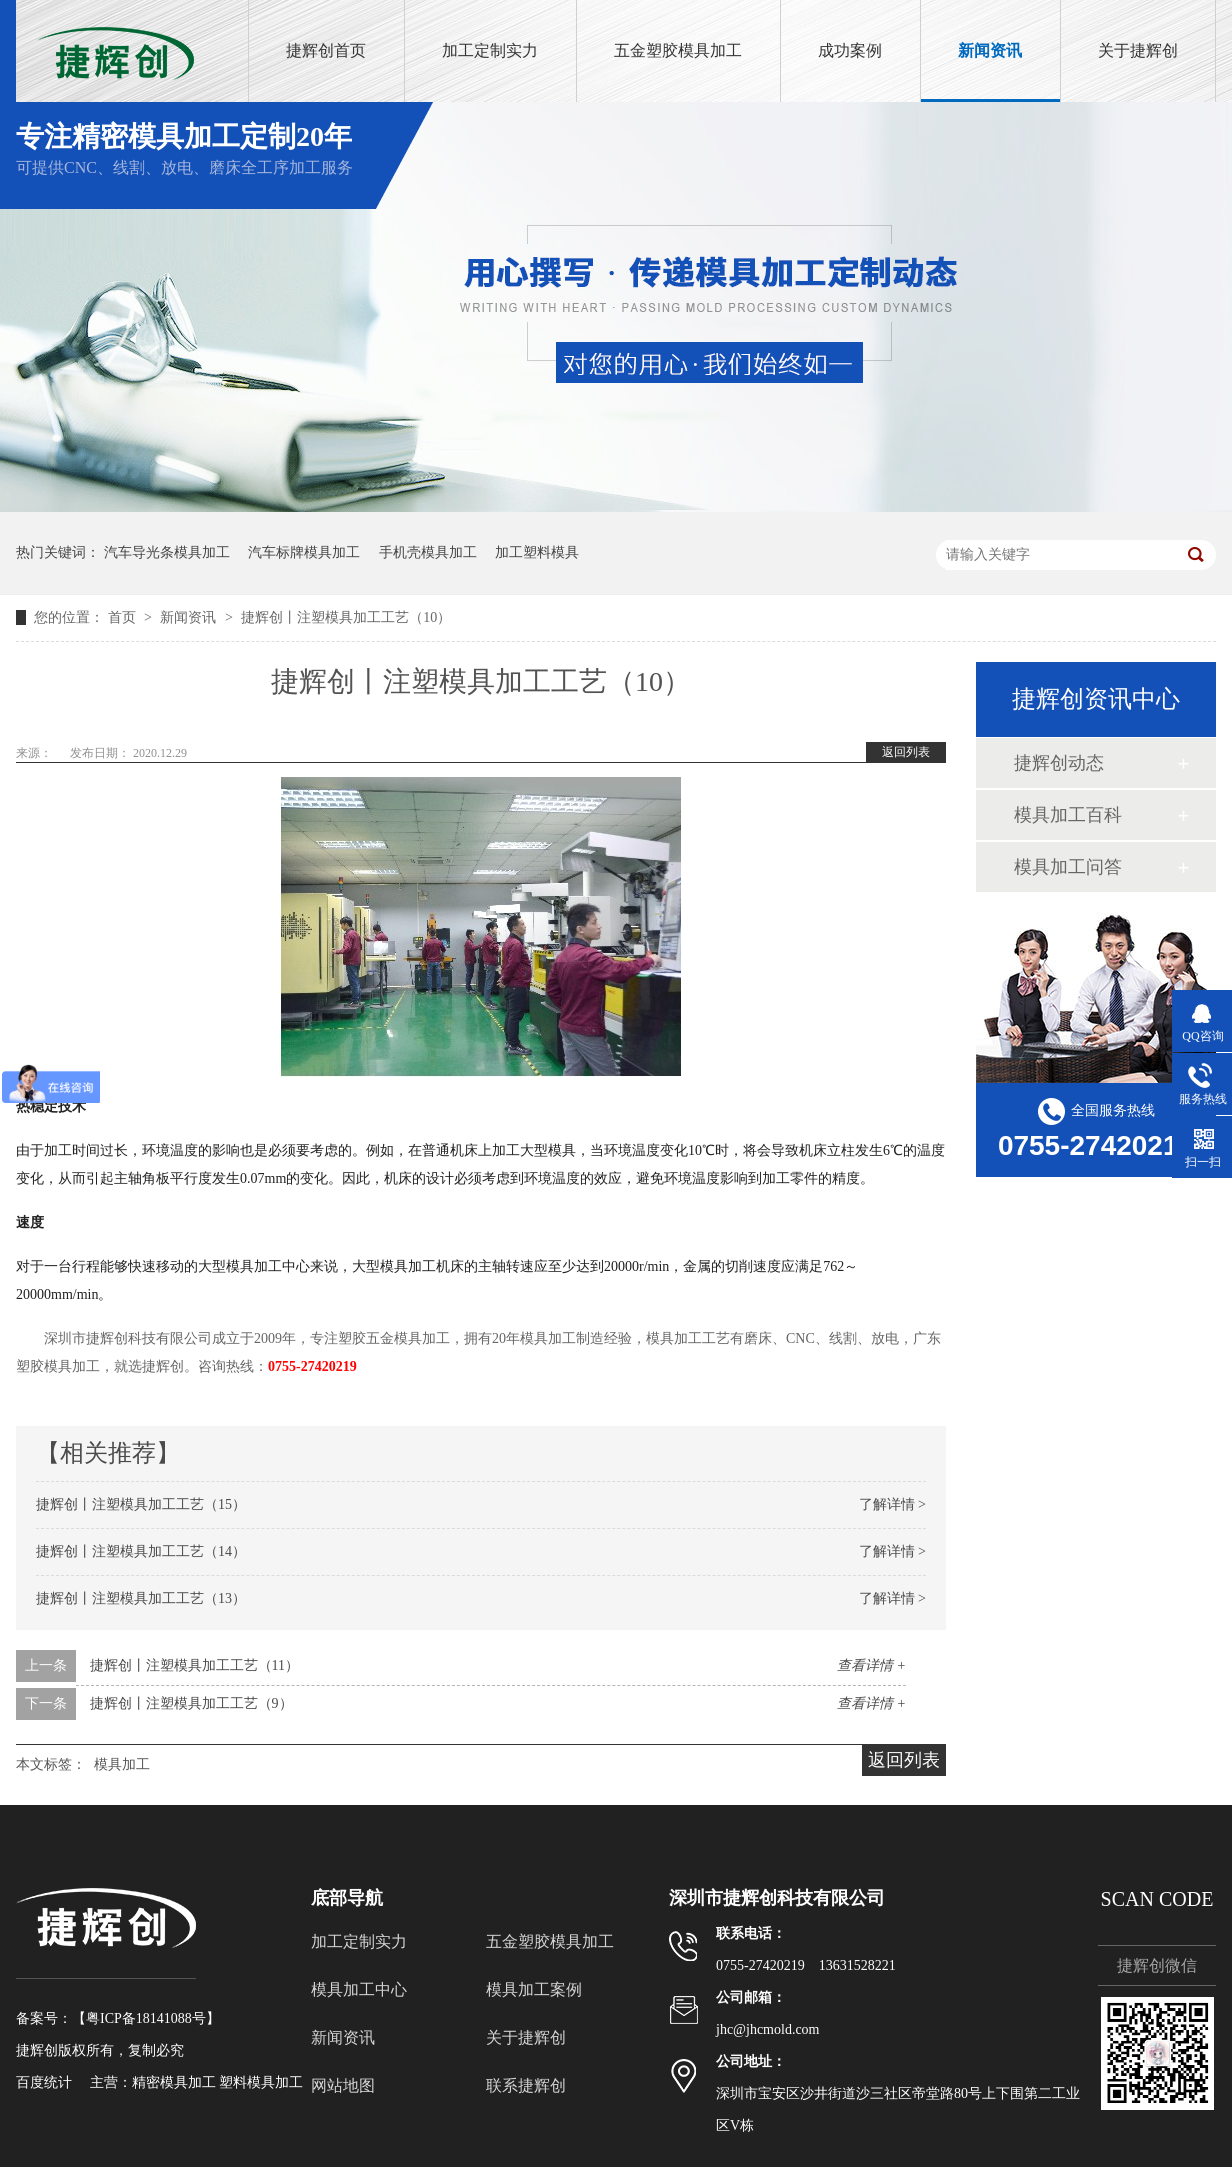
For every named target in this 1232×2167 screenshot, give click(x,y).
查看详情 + (871, 1665)
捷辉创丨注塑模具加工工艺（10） (346, 617)
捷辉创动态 (1059, 763)
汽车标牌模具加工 (304, 552)
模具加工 (122, 1764)
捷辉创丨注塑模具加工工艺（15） (141, 1504)
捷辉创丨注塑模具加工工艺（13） (141, 1598)
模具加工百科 (1068, 815)
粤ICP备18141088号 (146, 2018)
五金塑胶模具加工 (678, 50)
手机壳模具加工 (428, 552)
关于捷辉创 (1138, 50)
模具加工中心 (359, 1989)
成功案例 (850, 50)
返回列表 (906, 752)
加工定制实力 (490, 50)
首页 (124, 617)
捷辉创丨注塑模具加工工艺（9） (191, 1703)
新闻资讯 (990, 50)
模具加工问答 (1068, 867)
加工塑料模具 (537, 552)
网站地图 (343, 2085)
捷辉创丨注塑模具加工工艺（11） (194, 1665)
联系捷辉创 (526, 2085)
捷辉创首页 (326, 50)
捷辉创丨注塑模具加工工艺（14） (141, 1551)
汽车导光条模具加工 (167, 552)
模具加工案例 (534, 1989)
